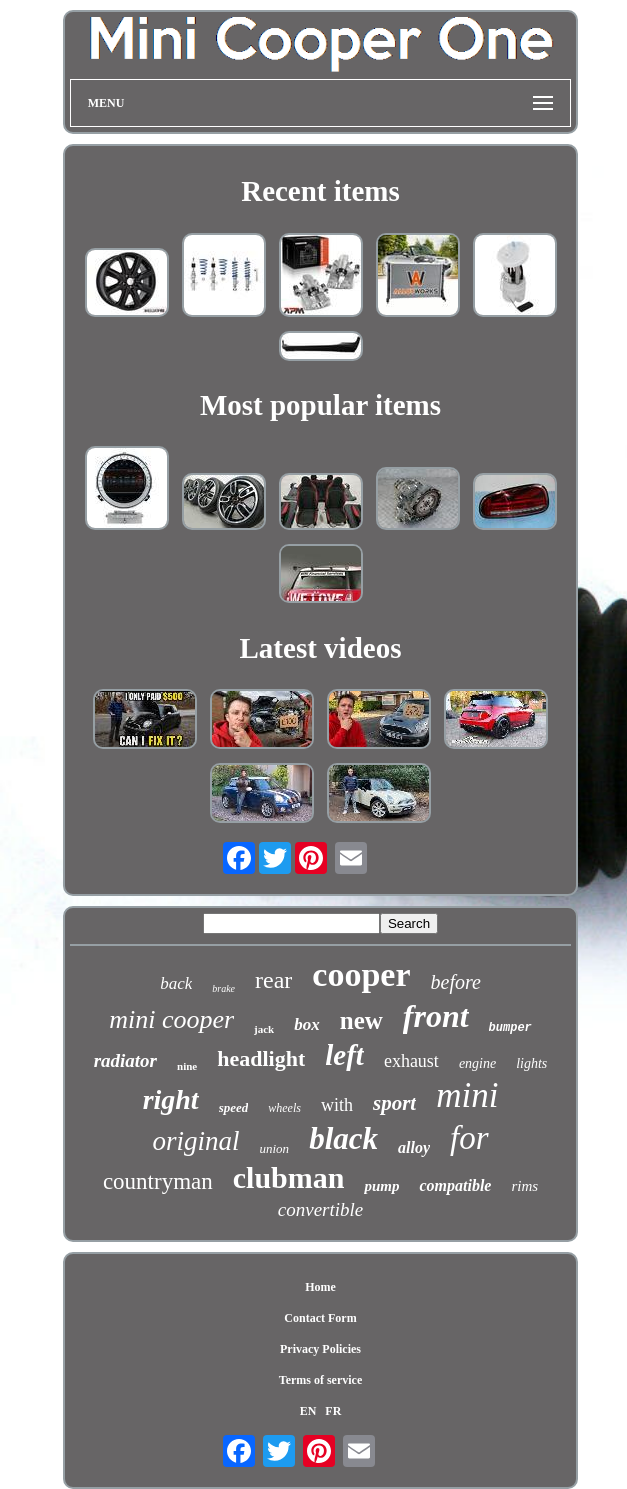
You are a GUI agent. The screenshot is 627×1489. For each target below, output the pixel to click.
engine (477, 1063)
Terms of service (321, 1380)
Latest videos (321, 648)
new (361, 1020)
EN (308, 1411)
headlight (261, 1058)
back (176, 983)
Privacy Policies (320, 1349)
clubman (289, 1177)
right (171, 1099)
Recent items (320, 191)
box (307, 1024)
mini (467, 1095)
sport (394, 1103)
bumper (510, 1028)
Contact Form (320, 1318)
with (337, 1105)
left (344, 1055)
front (436, 1016)
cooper (361, 974)
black (343, 1138)
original (195, 1141)
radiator (125, 1060)
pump (381, 1186)
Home (320, 1287)
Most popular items (320, 405)
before (456, 982)
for (469, 1138)
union (275, 1148)
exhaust (411, 1061)
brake (223, 988)
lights (531, 1063)
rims (524, 1186)
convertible (320, 1209)
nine (187, 1066)
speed (234, 1107)
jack (264, 1029)
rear (273, 980)
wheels (284, 1108)
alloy (414, 1147)
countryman (158, 1181)
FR (333, 1411)
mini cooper (171, 1019)
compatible (455, 1185)
